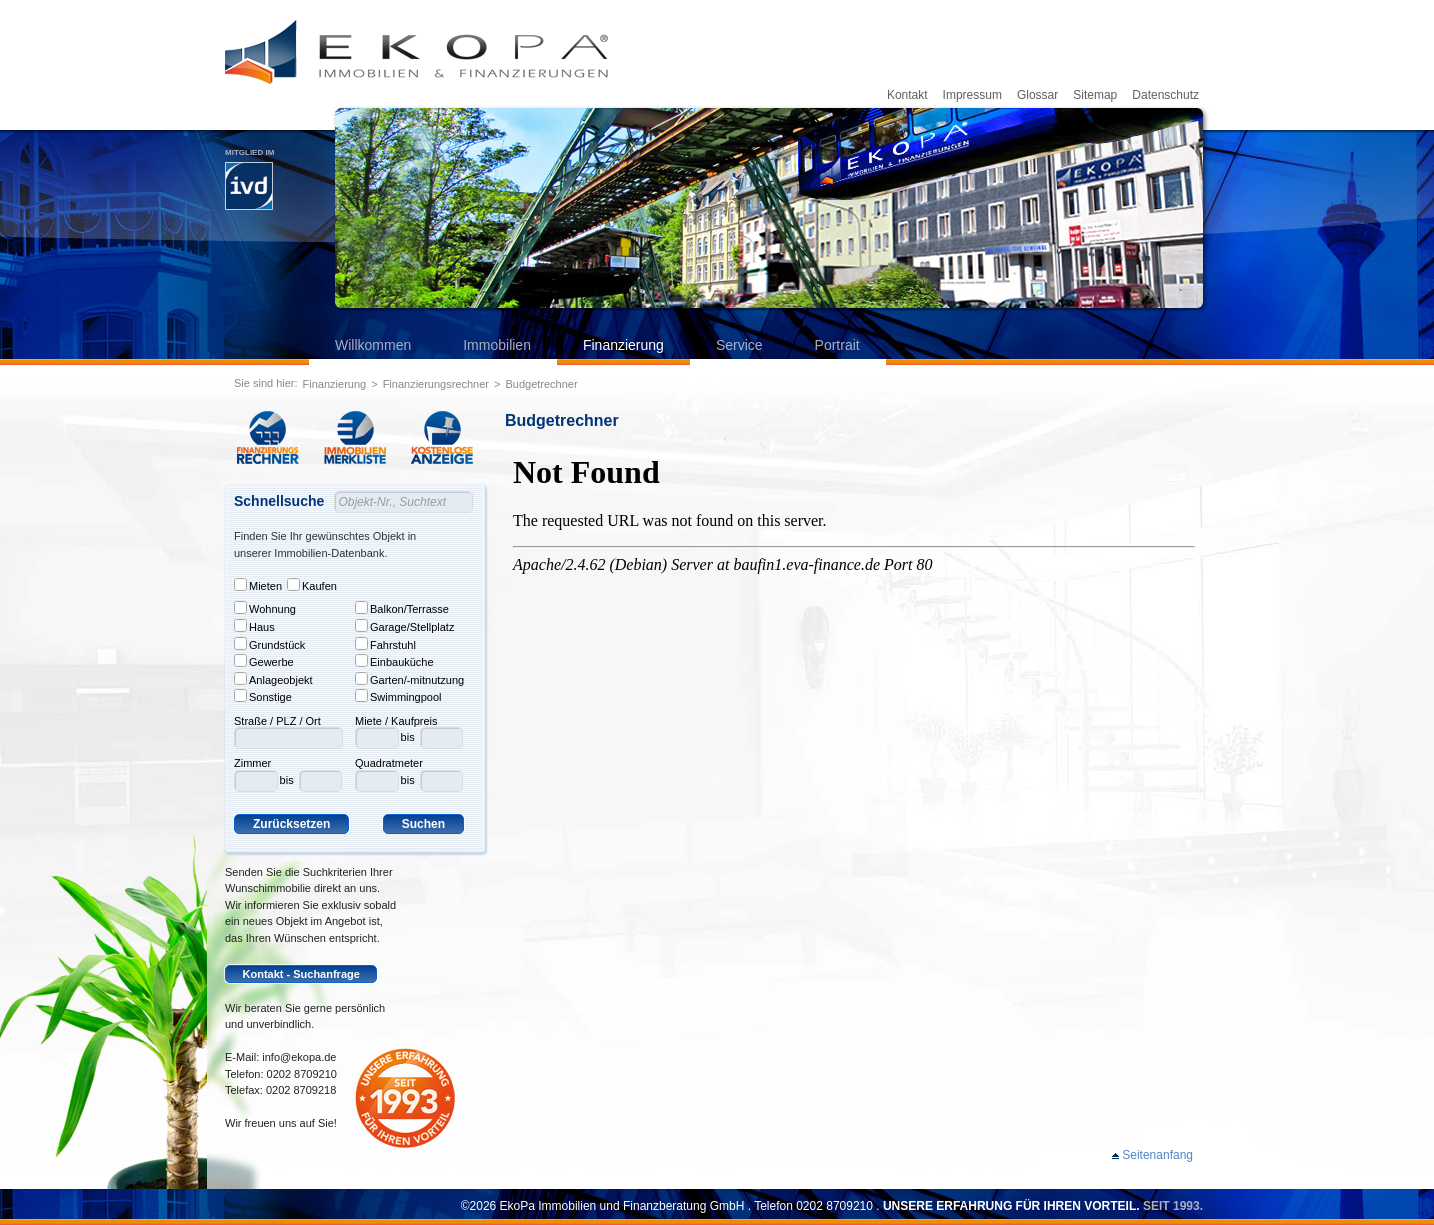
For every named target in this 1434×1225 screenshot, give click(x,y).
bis (287, 780)
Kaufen (312, 585)
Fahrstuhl (385, 644)
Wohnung (265, 608)
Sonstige (263, 696)
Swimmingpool (398, 696)
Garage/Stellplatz (404, 626)
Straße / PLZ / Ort (277, 721)
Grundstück (269, 644)
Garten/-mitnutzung (409, 679)
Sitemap (1095, 95)
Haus (254, 626)
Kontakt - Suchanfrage (301, 974)
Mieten (258, 585)
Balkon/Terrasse (402, 608)
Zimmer (252, 763)
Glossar (1037, 95)
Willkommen (373, 345)
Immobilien (497, 345)
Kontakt (907, 95)
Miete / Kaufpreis (396, 721)
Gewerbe (264, 661)
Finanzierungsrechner (436, 384)
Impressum (972, 95)
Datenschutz (1165, 95)
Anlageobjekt (273, 679)
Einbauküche (394, 661)
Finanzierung (623, 345)
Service (739, 345)
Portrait (837, 345)
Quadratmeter (389, 763)
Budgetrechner (541, 384)
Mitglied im (249, 179)
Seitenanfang (1157, 1155)
